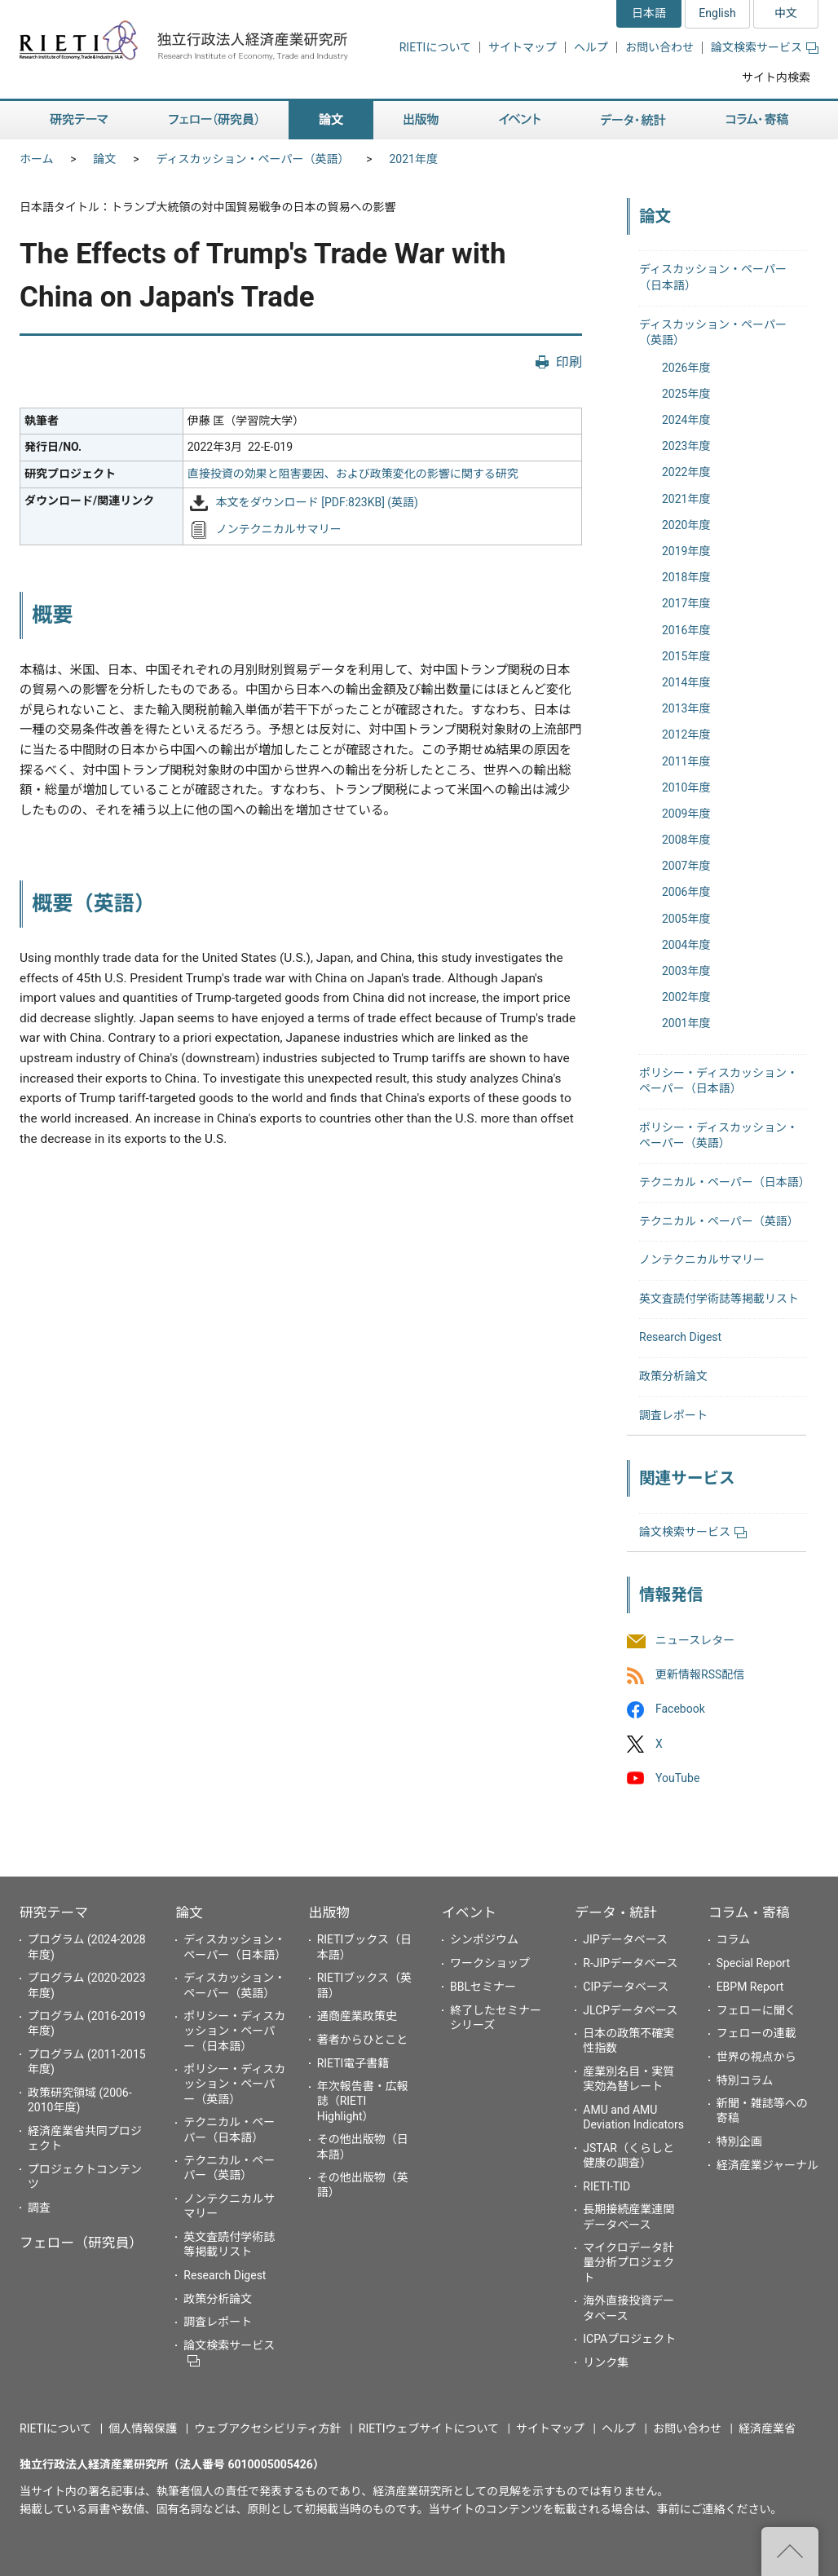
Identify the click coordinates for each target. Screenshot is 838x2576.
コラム (734, 1939)
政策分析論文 (673, 1376)
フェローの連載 (756, 2033)
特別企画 (739, 2141)
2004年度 (686, 944)
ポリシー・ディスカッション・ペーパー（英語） (234, 2083)
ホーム (37, 158)
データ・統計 (616, 1912)
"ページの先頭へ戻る (789, 2551)
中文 (785, 13)
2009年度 (686, 813)
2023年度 (686, 445)
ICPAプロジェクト (629, 2338)
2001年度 (686, 1023)
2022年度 (686, 472)
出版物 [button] (421, 120)
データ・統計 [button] (633, 120)
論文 (105, 158)
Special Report (753, 1962)
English (717, 13)
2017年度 (686, 603)
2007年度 (686, 865)
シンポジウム (484, 1939)
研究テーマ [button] (79, 120)
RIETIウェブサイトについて (429, 2428)
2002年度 (686, 996)
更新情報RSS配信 (699, 1675)
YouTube (677, 1777)
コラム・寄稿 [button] (757, 120)
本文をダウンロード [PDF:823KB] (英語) (317, 502)
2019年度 (686, 551)
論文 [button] (331, 120)
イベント (469, 1912)
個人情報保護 (142, 2428)
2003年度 (686, 970)
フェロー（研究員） (81, 2242)
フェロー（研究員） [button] (214, 120)
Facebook (680, 1709)
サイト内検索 (776, 77)
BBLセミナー (483, 1986)
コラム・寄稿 (749, 1912)
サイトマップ (522, 47)
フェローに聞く (756, 2010)
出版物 (329, 1912)
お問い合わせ (659, 47)
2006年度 (686, 891)
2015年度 (686, 656)
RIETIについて (435, 47)
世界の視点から (756, 2056)
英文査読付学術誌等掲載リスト (719, 1298)
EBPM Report (750, 1986)
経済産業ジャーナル (767, 2165)
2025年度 (686, 393)
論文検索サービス (764, 47)
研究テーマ (54, 1912)
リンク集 (605, 2362)
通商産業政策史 (357, 2015)
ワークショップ (490, 1962)
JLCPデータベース (630, 2010)
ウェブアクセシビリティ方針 (267, 2428)
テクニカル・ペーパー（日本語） (724, 1182)
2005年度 (686, 918)
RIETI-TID (606, 2186)
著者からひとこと (362, 2039)
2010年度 (686, 787)
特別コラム (745, 2080)
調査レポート (673, 1415)
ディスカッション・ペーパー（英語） (253, 158)
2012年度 (686, 734)
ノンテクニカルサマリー (279, 529)
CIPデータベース (625, 1986)
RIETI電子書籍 (353, 2063)
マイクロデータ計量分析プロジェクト (628, 2262)
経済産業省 (767, 2428)
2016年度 (686, 630)
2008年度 (686, 839)
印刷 (569, 362)
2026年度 (686, 367)
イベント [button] (520, 120)
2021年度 (413, 158)
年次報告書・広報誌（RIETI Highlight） (362, 2101)
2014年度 (686, 682)
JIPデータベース (625, 1939)
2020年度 (686, 525)
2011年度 (686, 761)
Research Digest (680, 1336)
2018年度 (686, 577)
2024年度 (686, 419)
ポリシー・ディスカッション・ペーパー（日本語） (234, 2030)
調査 (39, 2207)
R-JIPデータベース (630, 1962)
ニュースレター (694, 1640)
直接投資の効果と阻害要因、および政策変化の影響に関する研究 (352, 473)
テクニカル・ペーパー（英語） (719, 1221)
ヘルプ (591, 47)
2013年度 (686, 708)
